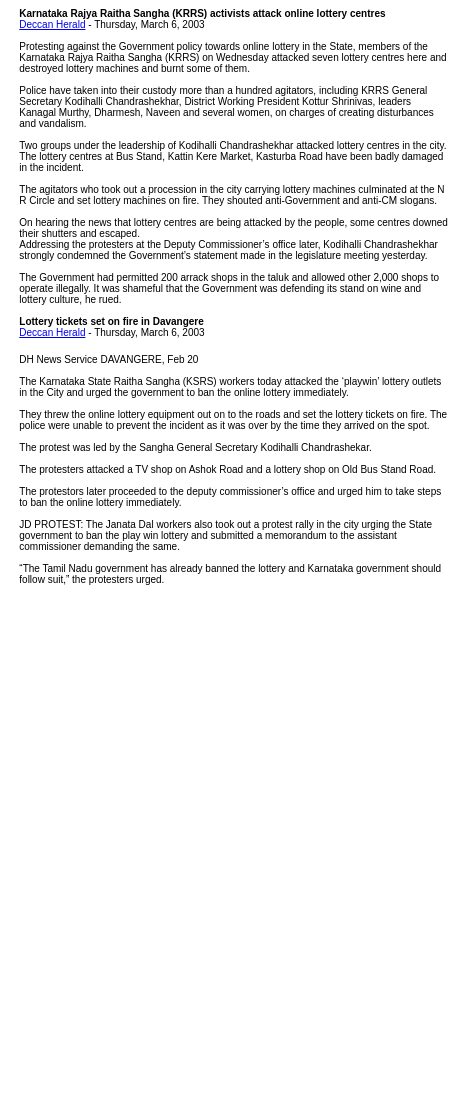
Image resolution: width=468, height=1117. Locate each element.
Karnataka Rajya (58, 13)
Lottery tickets (53, 321)
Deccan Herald (52, 24)
